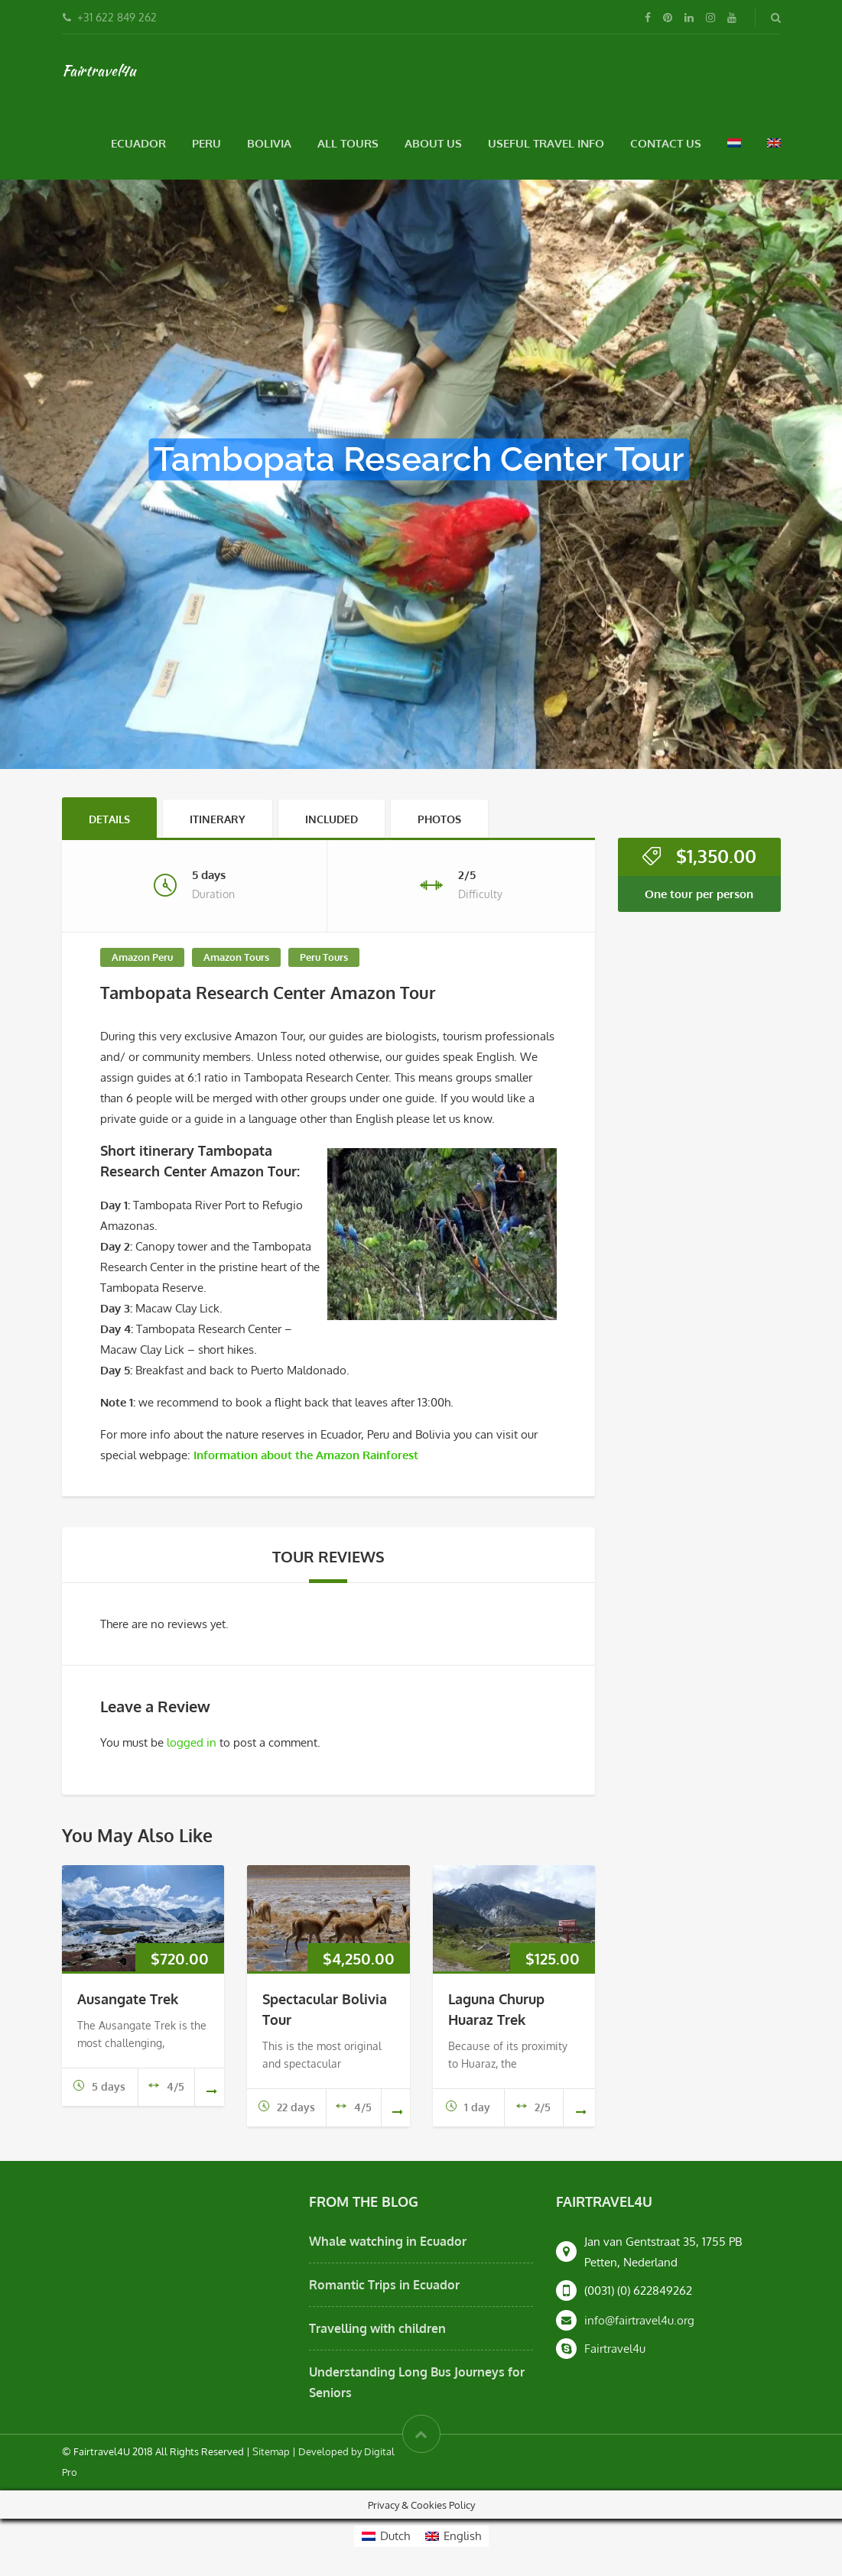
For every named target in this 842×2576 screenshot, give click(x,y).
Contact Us (665, 143)
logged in (191, 1742)
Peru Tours (324, 957)
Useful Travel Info (546, 143)
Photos (439, 819)
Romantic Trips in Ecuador (384, 2284)
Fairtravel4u (98, 70)
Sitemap (271, 2451)
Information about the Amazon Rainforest (305, 1455)
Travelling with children (377, 2328)
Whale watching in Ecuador (388, 2241)
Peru (206, 143)
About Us (433, 143)
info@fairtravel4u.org (639, 2320)
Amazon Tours (236, 957)
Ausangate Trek (127, 1998)
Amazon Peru (142, 957)
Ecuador (138, 143)
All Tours (348, 143)
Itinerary (217, 819)
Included (331, 819)
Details (109, 819)
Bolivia (269, 143)
